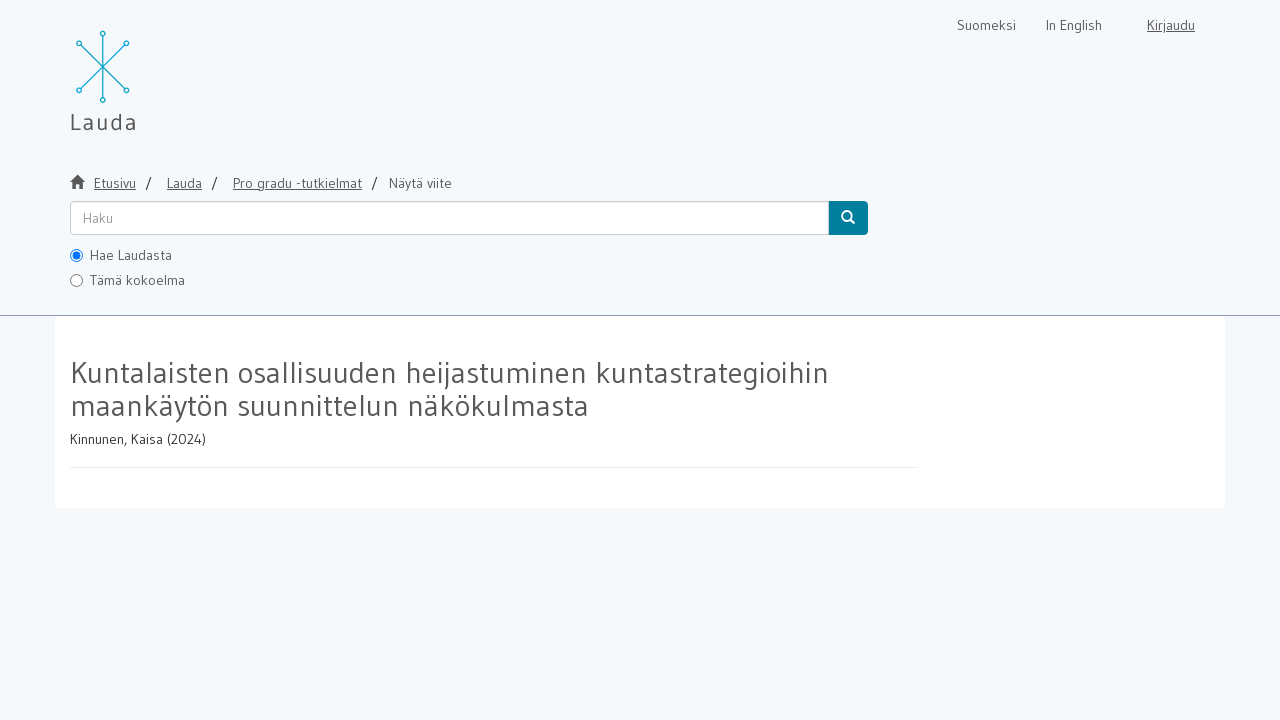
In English (1074, 25)
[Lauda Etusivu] (145, 70)
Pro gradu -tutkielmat (297, 183)
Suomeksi (986, 25)
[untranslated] (449, 218)
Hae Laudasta (121, 255)
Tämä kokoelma (127, 280)
